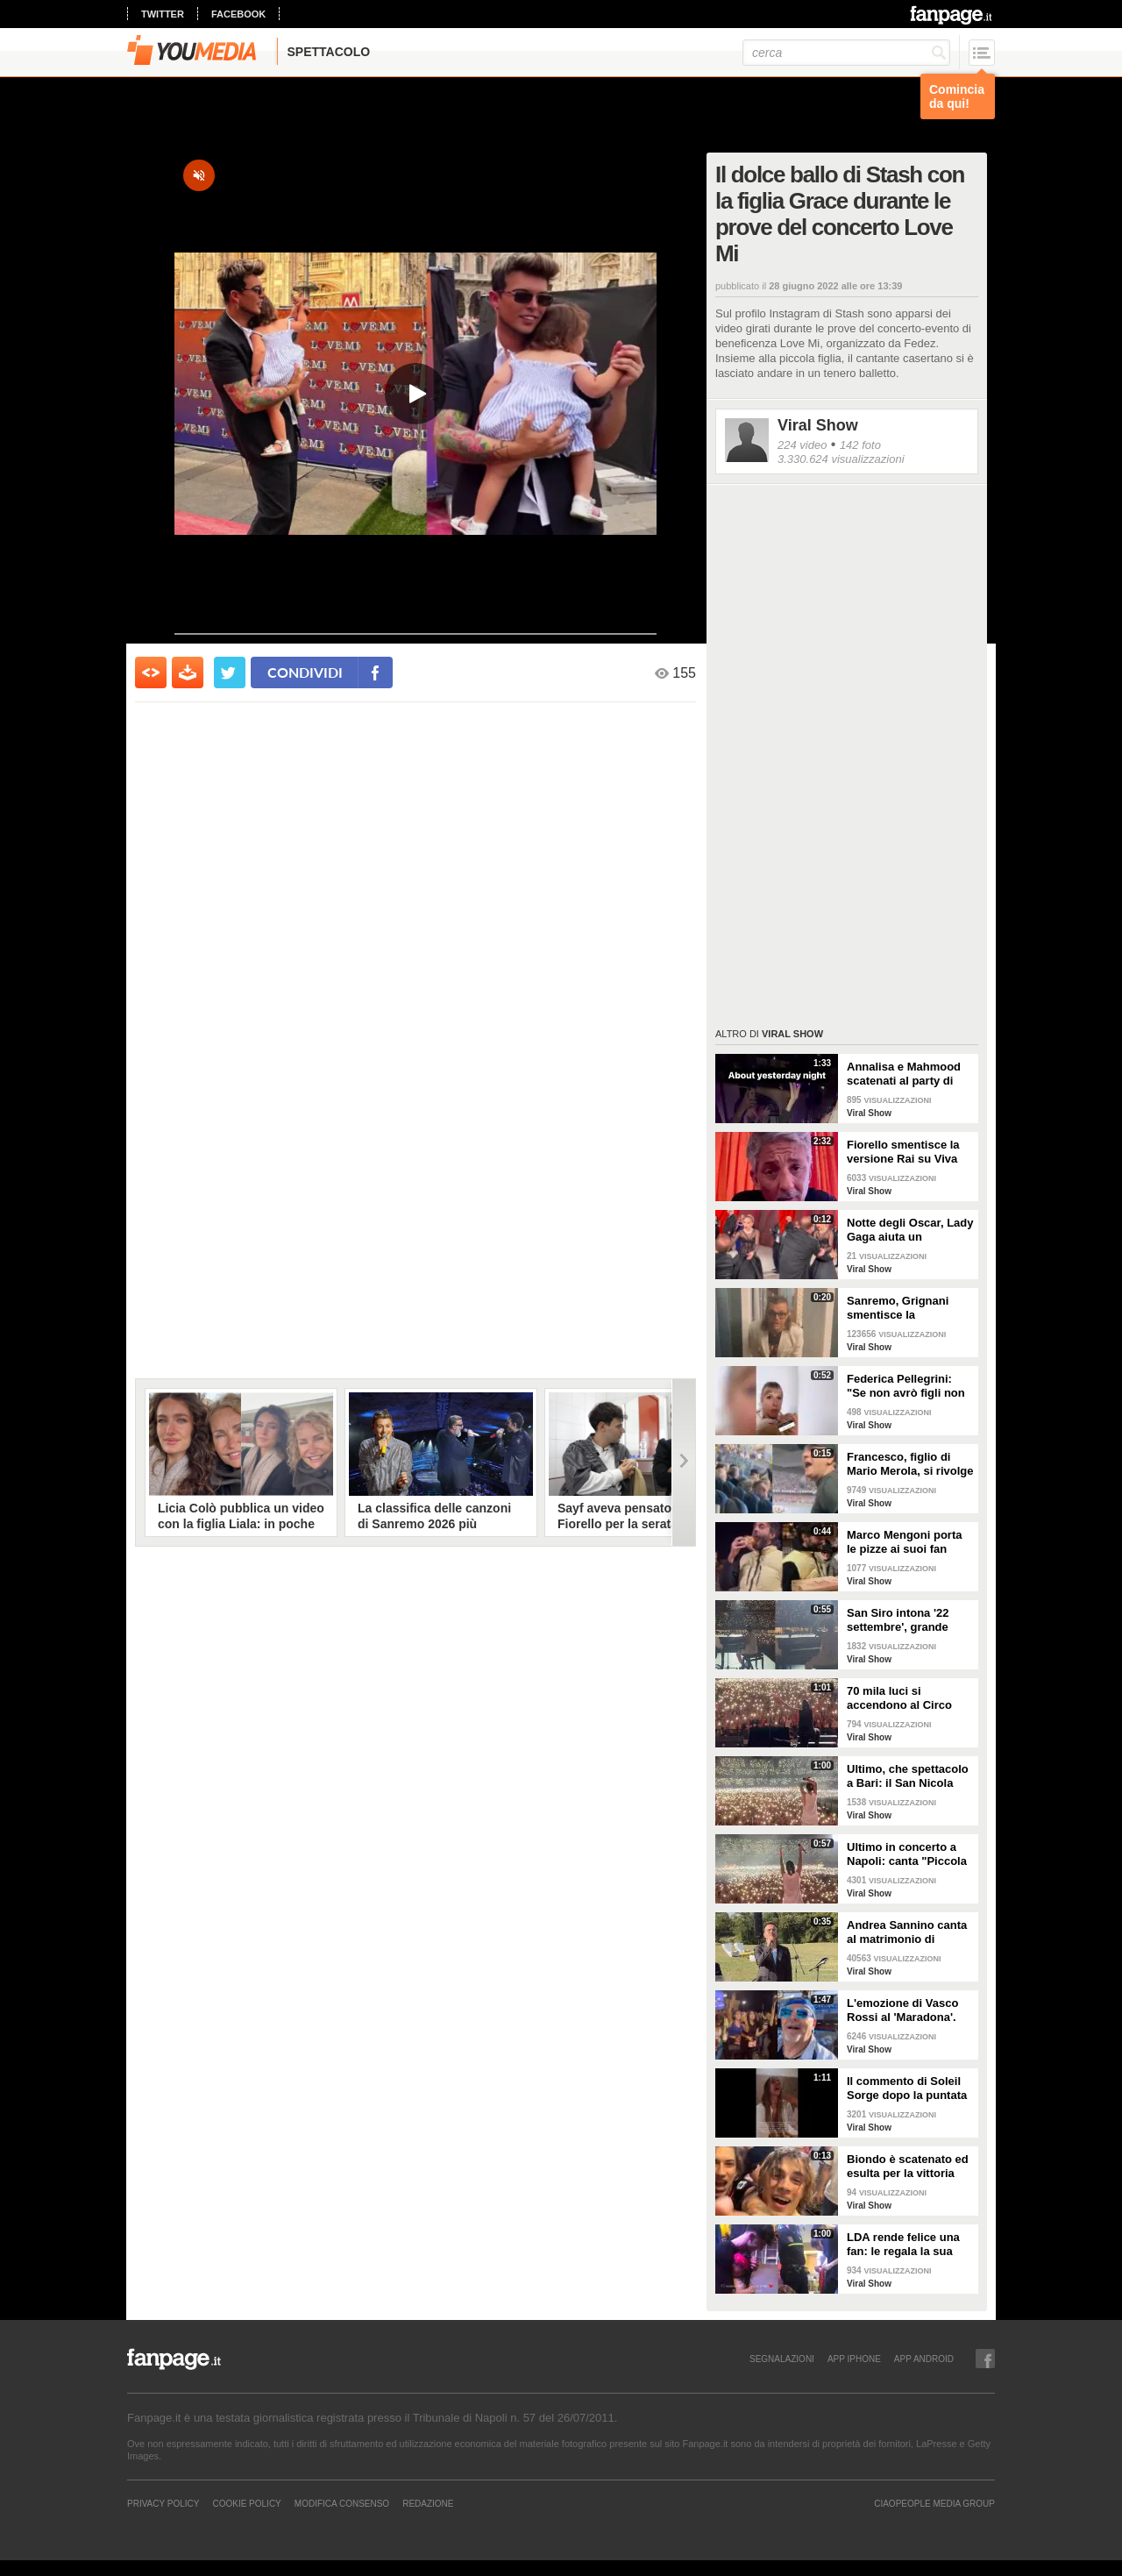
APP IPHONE (854, 2358)
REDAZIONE (427, 2503)
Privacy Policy (163, 2503)
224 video (802, 445)
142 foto (860, 445)
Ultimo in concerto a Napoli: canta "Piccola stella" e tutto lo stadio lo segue (908, 1854)
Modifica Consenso (342, 2503)
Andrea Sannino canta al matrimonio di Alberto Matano (907, 1932)
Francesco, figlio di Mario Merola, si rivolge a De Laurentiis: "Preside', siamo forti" (910, 1464)
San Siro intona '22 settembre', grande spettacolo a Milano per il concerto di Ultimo (910, 1620)
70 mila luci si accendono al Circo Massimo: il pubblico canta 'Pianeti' (903, 1698)
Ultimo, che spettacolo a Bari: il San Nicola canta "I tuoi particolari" (908, 1776)
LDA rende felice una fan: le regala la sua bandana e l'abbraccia (906, 2245)
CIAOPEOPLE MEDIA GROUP (934, 2503)
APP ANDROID (924, 2358)
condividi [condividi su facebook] (305, 672)
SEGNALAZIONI (781, 2358)
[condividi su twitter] (229, 672)
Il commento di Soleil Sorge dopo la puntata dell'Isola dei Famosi (907, 2088)
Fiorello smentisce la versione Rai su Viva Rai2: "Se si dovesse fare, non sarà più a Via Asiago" (909, 1152)
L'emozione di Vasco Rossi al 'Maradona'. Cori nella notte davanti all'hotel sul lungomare (910, 2010)
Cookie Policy (246, 2503)
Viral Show (818, 425)
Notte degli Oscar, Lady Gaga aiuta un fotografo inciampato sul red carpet (910, 1230)
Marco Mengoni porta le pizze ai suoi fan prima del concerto (904, 1542)
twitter (162, 14)
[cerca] (846, 52)
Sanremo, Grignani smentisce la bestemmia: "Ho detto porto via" (906, 1308)
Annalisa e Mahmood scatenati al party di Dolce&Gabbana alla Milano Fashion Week (904, 1074)
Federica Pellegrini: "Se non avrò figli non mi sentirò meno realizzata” (906, 1386)
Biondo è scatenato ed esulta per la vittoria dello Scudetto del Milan (908, 2167)
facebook (238, 14)
